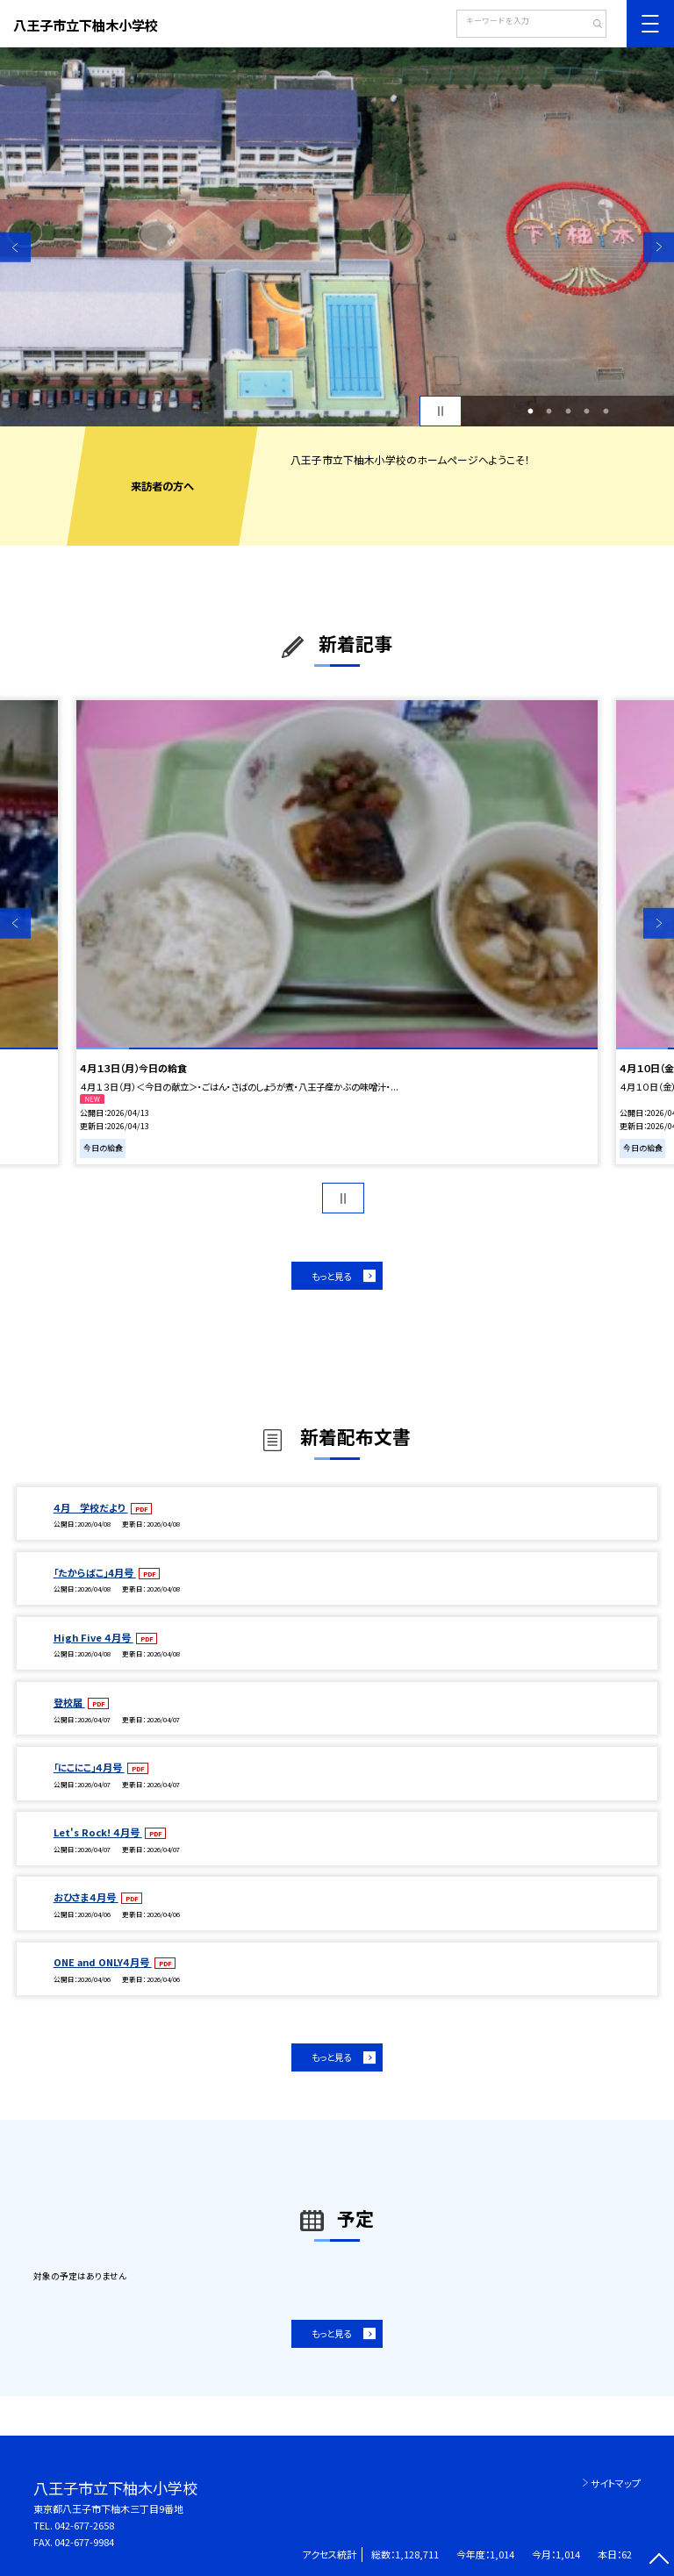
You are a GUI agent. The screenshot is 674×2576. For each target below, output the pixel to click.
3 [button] (567, 411)
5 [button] (605, 411)
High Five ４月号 (93, 1637)
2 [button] (549, 411)
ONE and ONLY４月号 (103, 1962)
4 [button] (587, 411)
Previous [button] (15, 247)
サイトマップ (616, 2483)
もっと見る (331, 1276)
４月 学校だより (91, 1507)
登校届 (69, 1702)
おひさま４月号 (86, 1897)
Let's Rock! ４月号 (98, 1832)
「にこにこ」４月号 (89, 1767)
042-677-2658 (84, 2525)
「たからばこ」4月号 (95, 1572)
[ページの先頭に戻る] (658, 2560)
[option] (337, 236)
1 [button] (530, 411)
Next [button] (658, 247)
